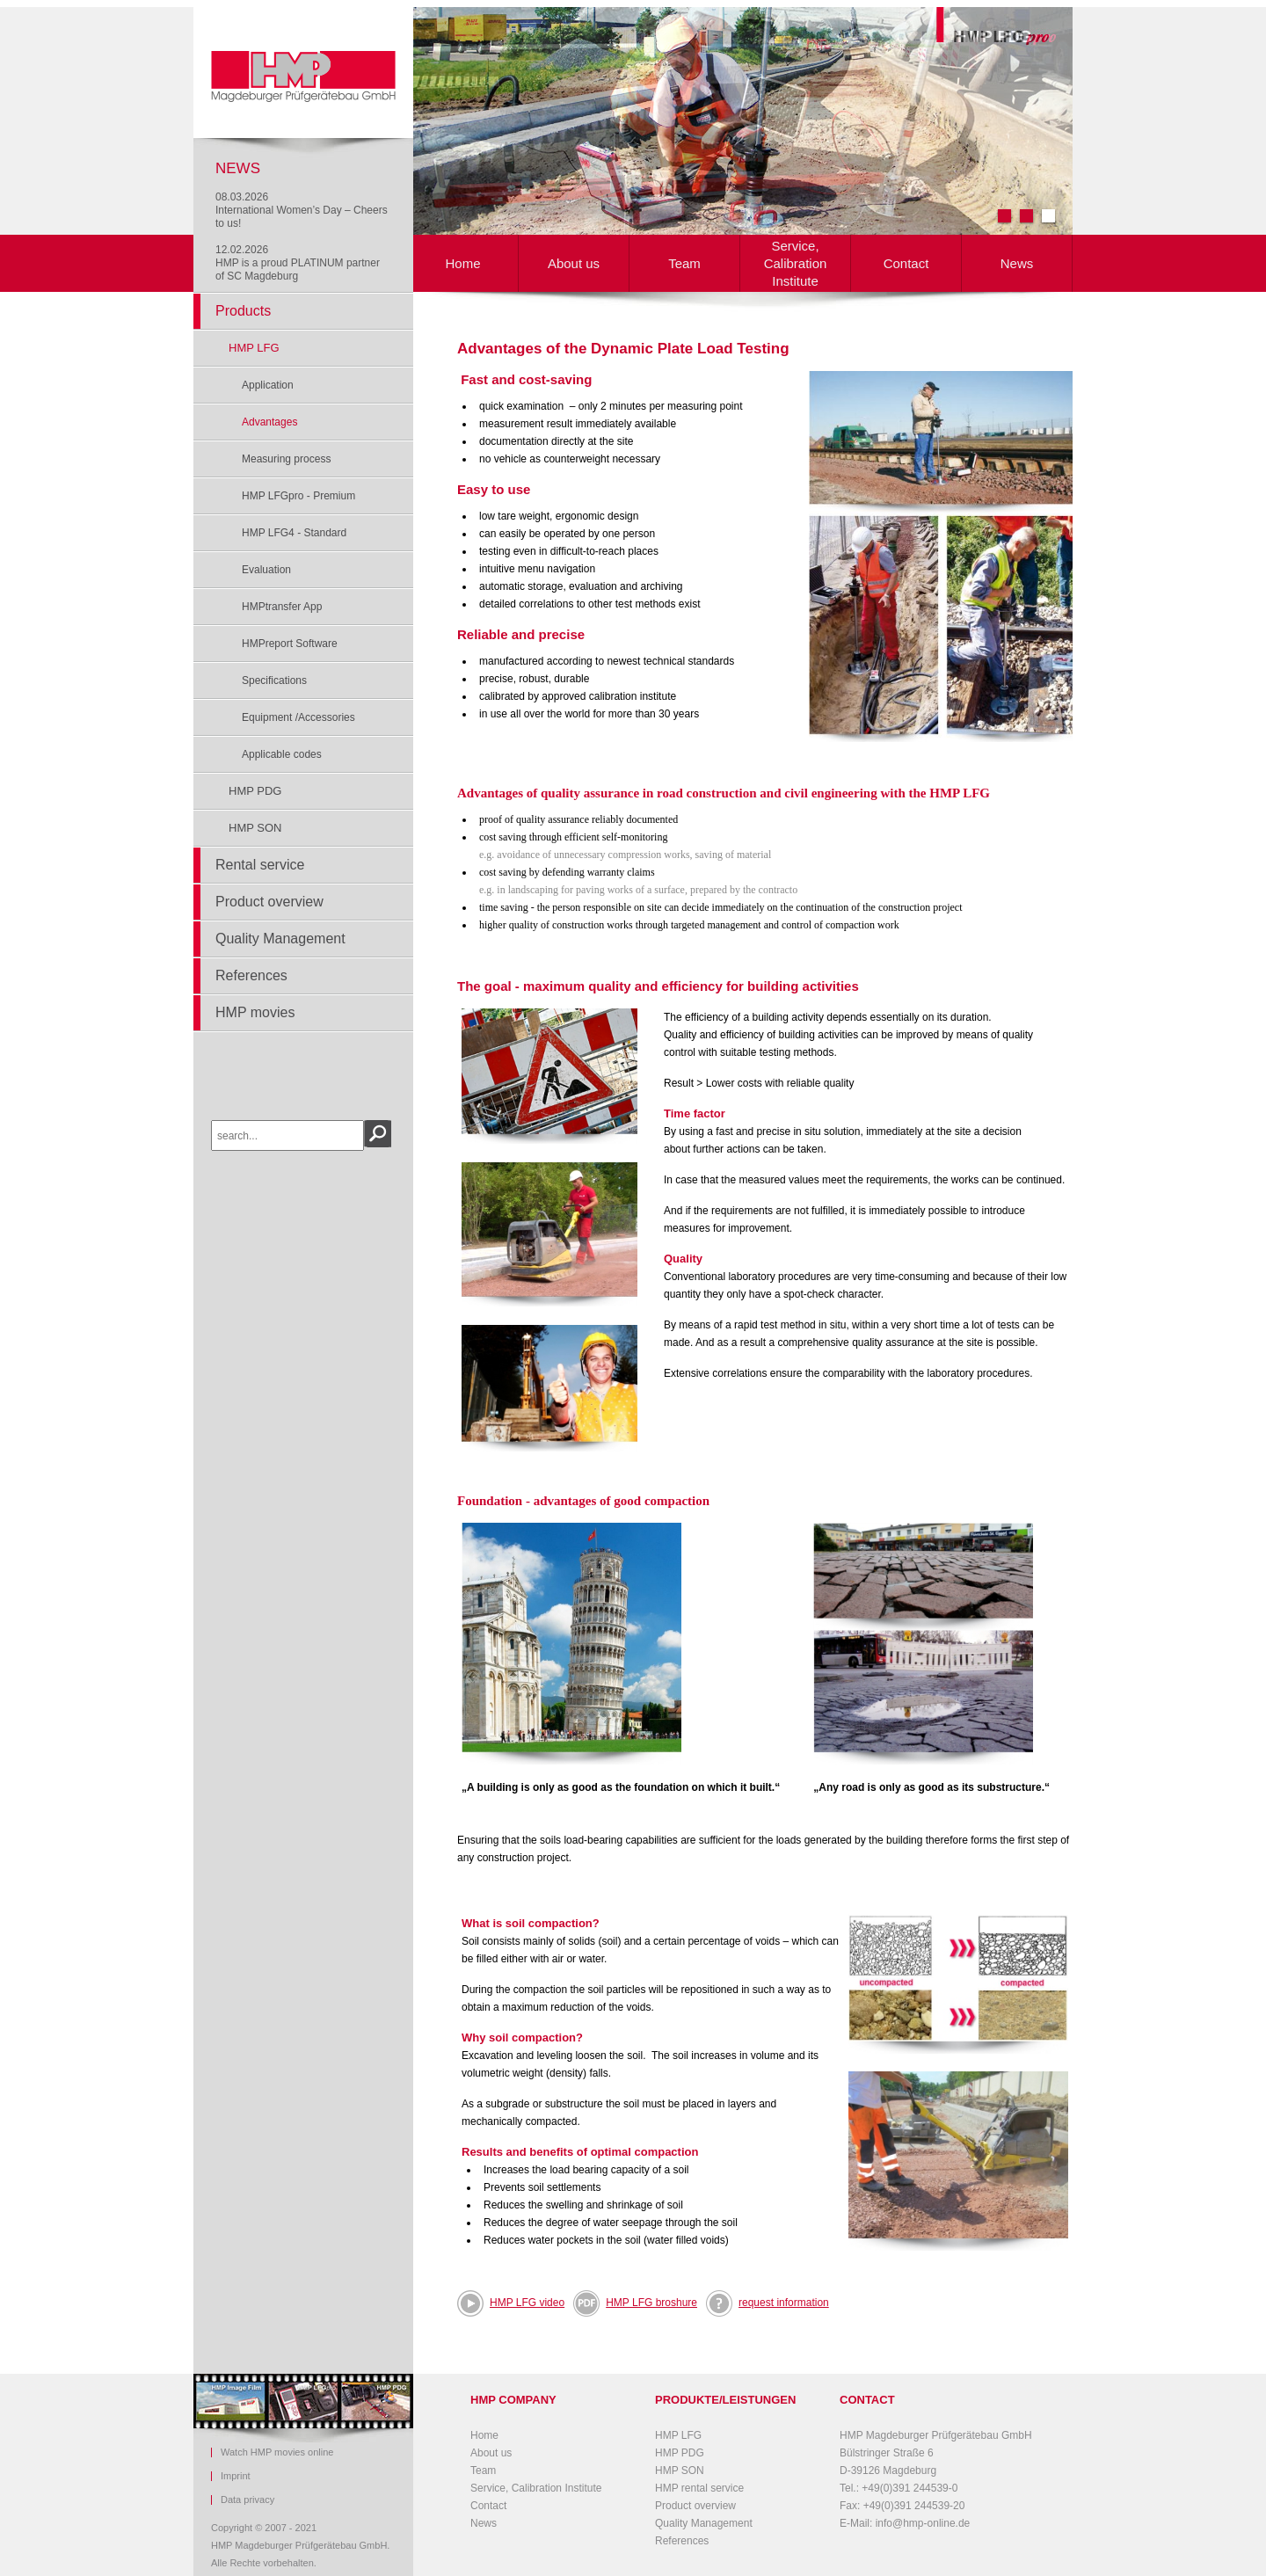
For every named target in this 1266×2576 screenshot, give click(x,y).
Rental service (259, 864)
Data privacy (247, 2500)
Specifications (274, 680)
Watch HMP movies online (277, 2452)
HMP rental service (699, 2488)
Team (684, 263)
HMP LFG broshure (635, 2302)
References (251, 975)
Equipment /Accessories (298, 717)
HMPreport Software (290, 643)
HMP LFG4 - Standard (294, 533)
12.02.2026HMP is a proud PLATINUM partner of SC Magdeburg (297, 263)
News (1017, 263)
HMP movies (255, 1012)
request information (783, 2302)
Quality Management (280, 938)
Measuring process (286, 459)
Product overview (269, 901)
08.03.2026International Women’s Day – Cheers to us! (301, 210)
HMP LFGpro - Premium (298, 496)
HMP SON (255, 827)
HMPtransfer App (282, 606)
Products (243, 310)
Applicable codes (282, 754)
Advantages (269, 422)
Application (268, 385)
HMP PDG (255, 790)
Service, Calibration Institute (795, 263)
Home (462, 263)
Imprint (236, 2476)
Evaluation (266, 570)
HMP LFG (254, 347)
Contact (906, 263)
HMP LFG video (527, 2302)
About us (574, 263)
